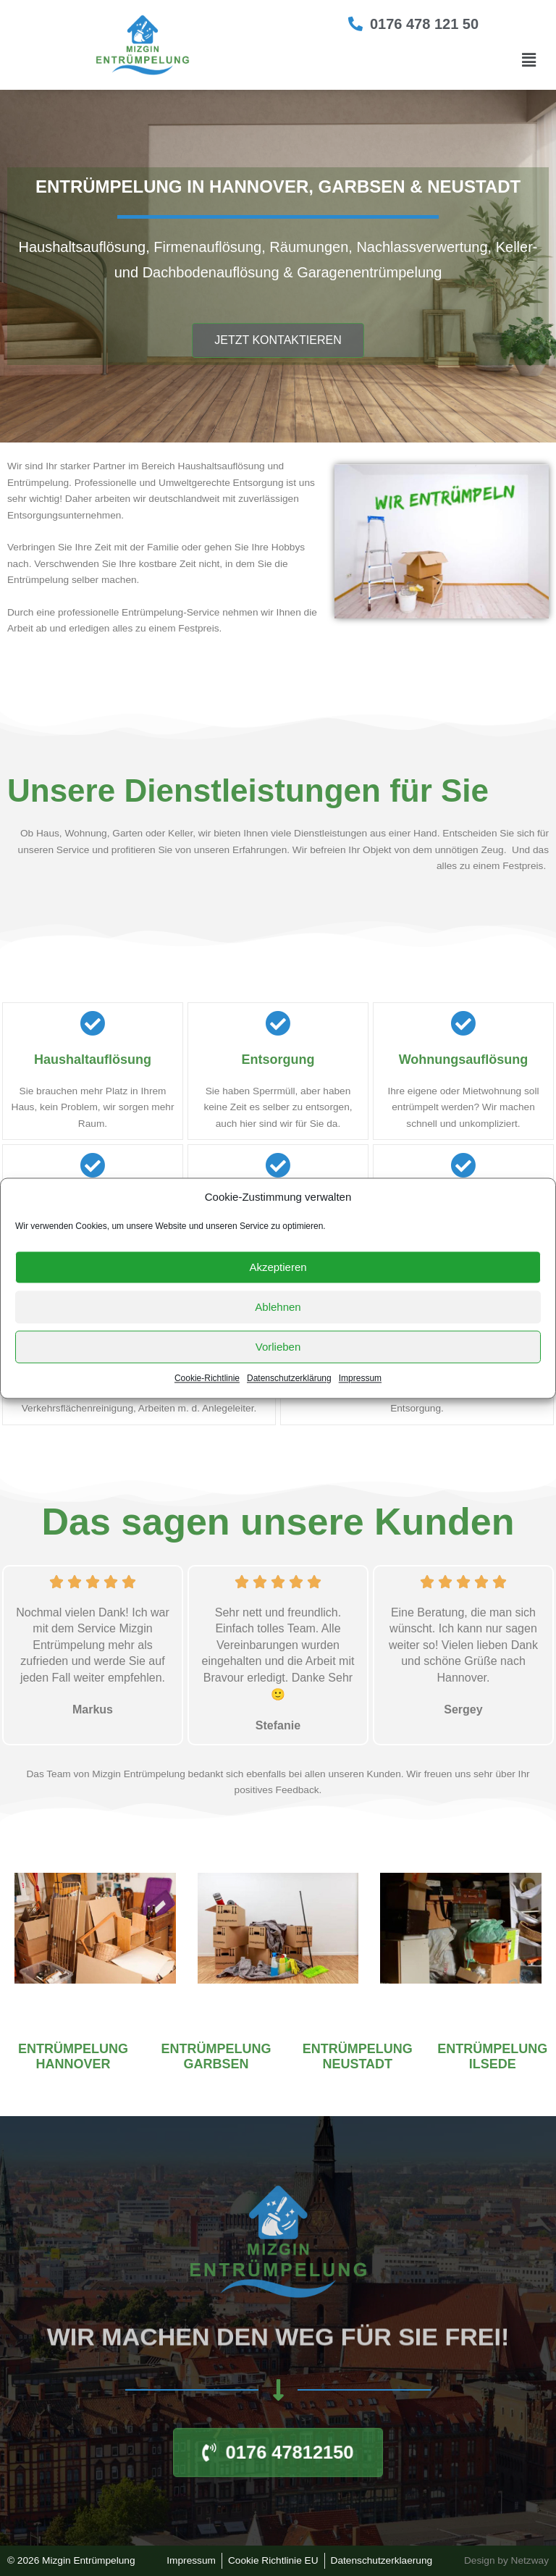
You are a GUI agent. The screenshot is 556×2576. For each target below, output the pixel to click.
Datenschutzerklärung (289, 1379)
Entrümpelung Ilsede (492, 2057)
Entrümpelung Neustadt (358, 2057)
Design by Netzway (506, 2560)
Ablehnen (277, 1307)
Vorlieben (278, 1347)
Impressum (360, 1379)
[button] (529, 60)
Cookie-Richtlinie (207, 1379)
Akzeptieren (277, 1267)
